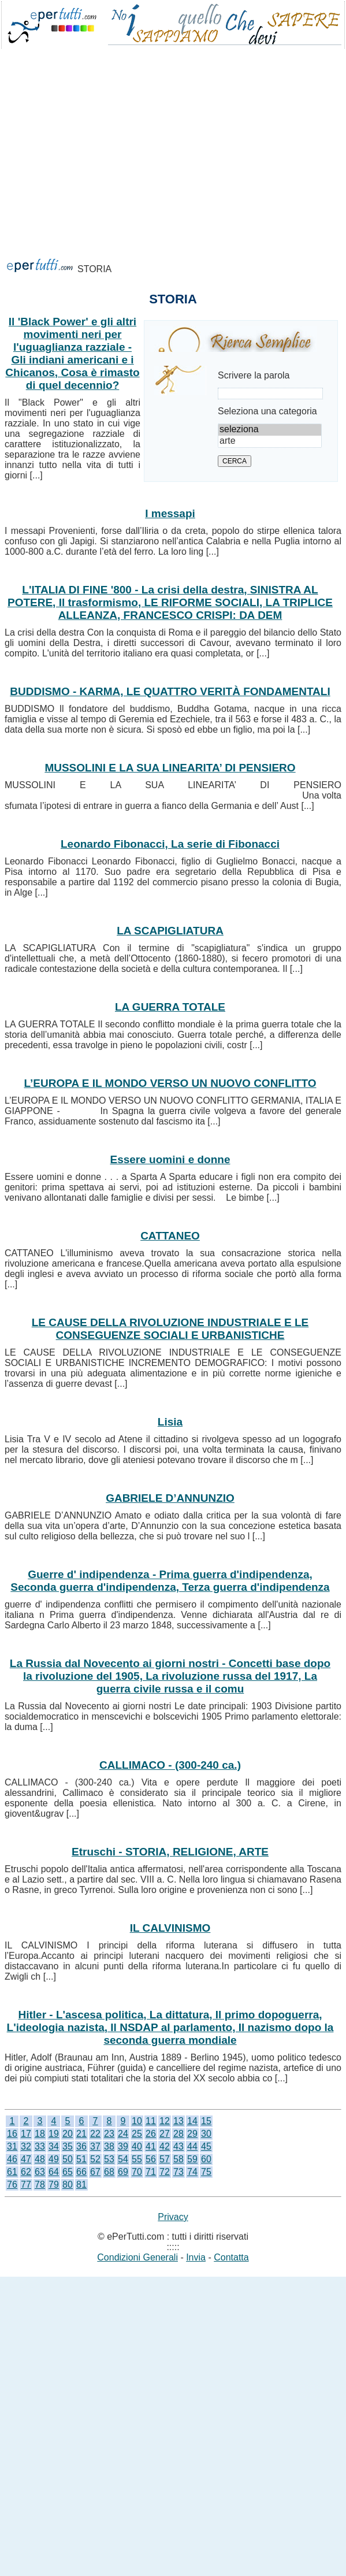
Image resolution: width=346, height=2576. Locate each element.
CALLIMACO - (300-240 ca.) (170, 1765)
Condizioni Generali (137, 2257)
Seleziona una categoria (267, 411)
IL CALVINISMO (170, 1928)
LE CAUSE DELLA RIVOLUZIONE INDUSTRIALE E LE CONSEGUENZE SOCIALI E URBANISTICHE (170, 1328)
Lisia (170, 1422)
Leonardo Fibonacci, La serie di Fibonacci (170, 844)
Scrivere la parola (254, 375)
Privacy (173, 2217)
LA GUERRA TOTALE (170, 1007)
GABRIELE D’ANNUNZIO (170, 1498)
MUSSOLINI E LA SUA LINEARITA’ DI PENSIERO (169, 768)
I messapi (170, 513)
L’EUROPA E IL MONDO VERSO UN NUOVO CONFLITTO (170, 1083)
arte (269, 441)
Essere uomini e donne (170, 1159)
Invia (196, 2257)
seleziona (269, 430)
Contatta (231, 2257)
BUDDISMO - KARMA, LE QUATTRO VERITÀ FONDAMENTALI (170, 691)
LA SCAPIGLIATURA (170, 931)
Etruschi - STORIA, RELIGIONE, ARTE (170, 1852)
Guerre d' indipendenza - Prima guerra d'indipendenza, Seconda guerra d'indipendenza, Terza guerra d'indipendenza (169, 1580)
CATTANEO (170, 1236)
